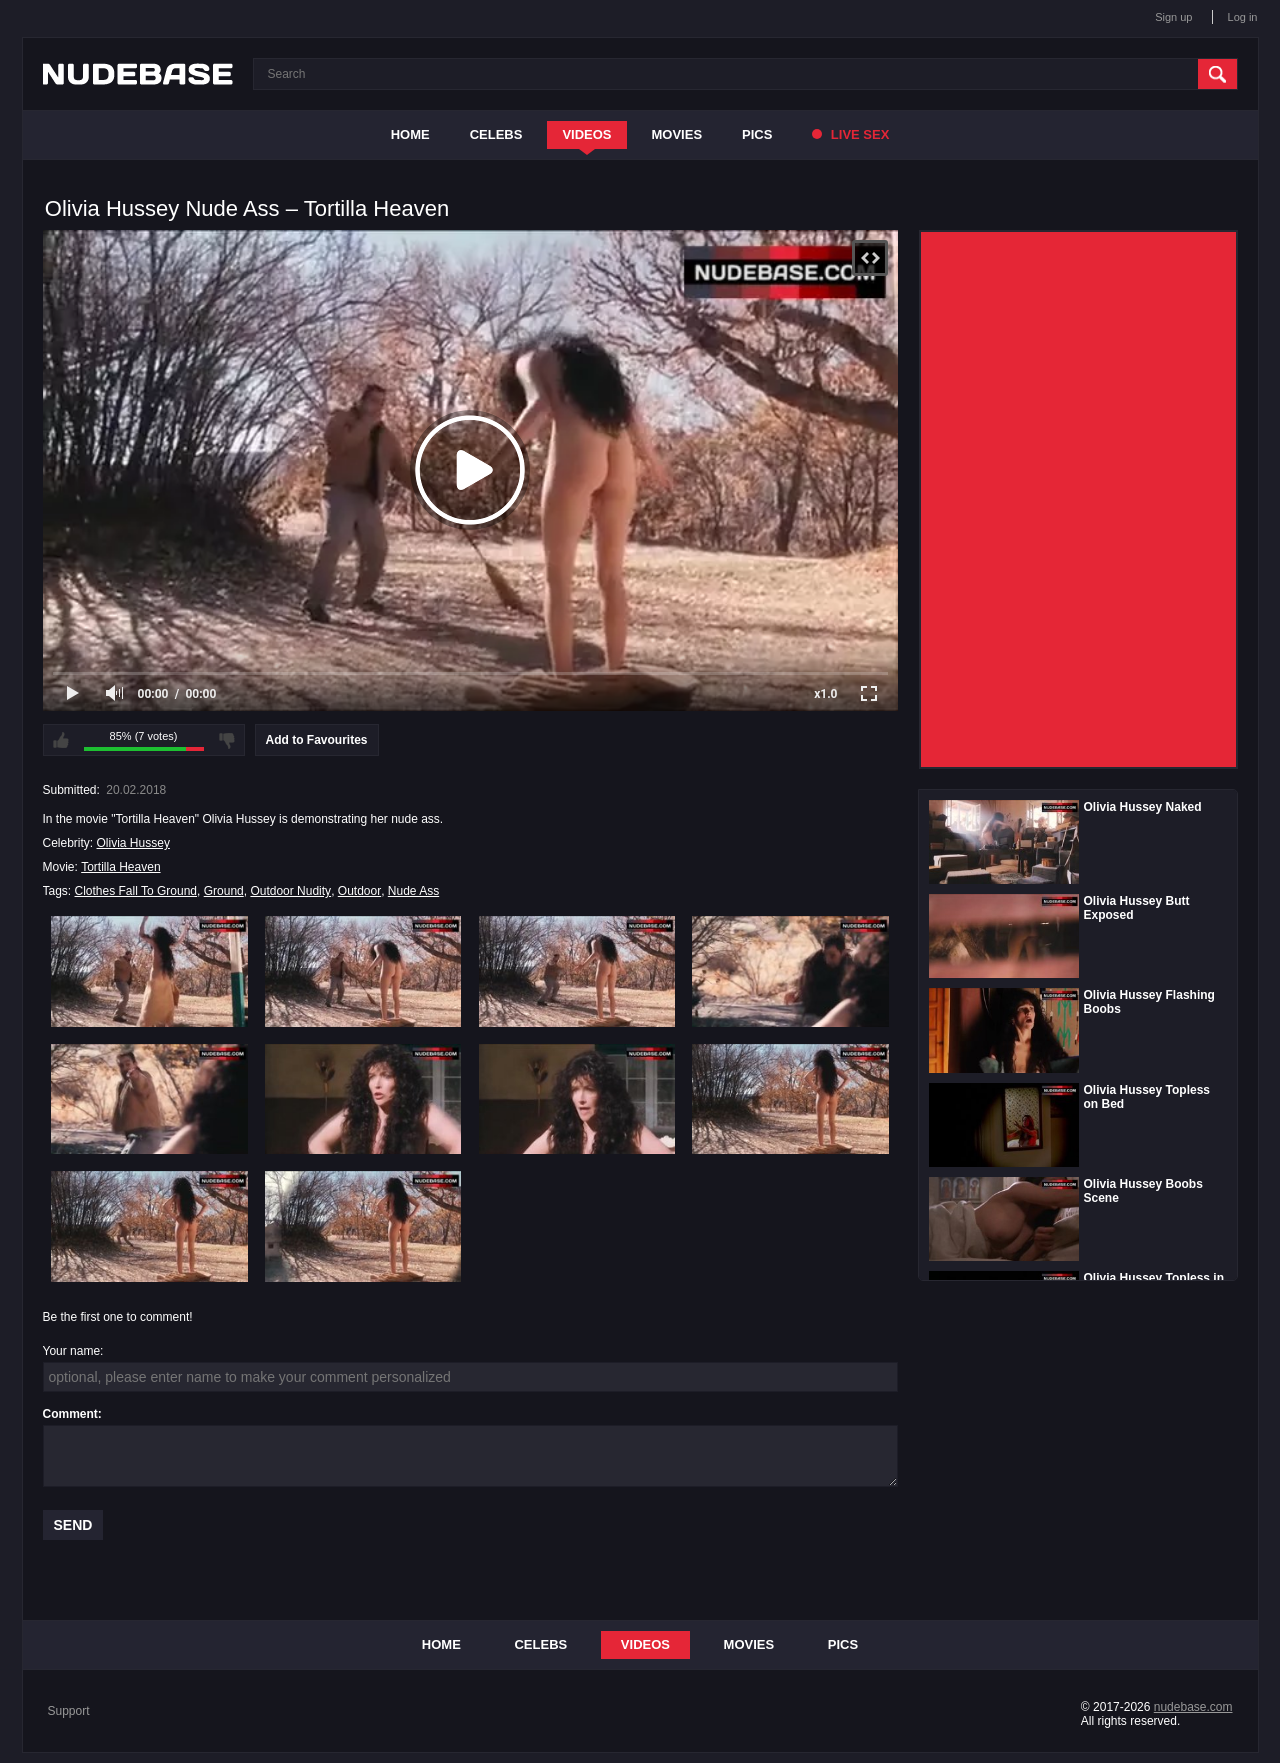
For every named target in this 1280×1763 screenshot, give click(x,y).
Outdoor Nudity (290, 891)
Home (410, 134)
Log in (1243, 17)
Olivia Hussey (133, 843)
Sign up (1173, 17)
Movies (677, 134)
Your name (72, 1351)
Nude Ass (413, 891)
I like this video (61, 740)
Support (69, 1711)
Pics (757, 134)
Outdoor (359, 891)
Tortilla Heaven (120, 867)
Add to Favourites (317, 740)
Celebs (496, 134)
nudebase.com (1193, 1707)
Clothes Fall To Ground (136, 891)
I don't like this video (227, 740)
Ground (224, 891)
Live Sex (850, 134)
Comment (70, 1414)
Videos (586, 134)
